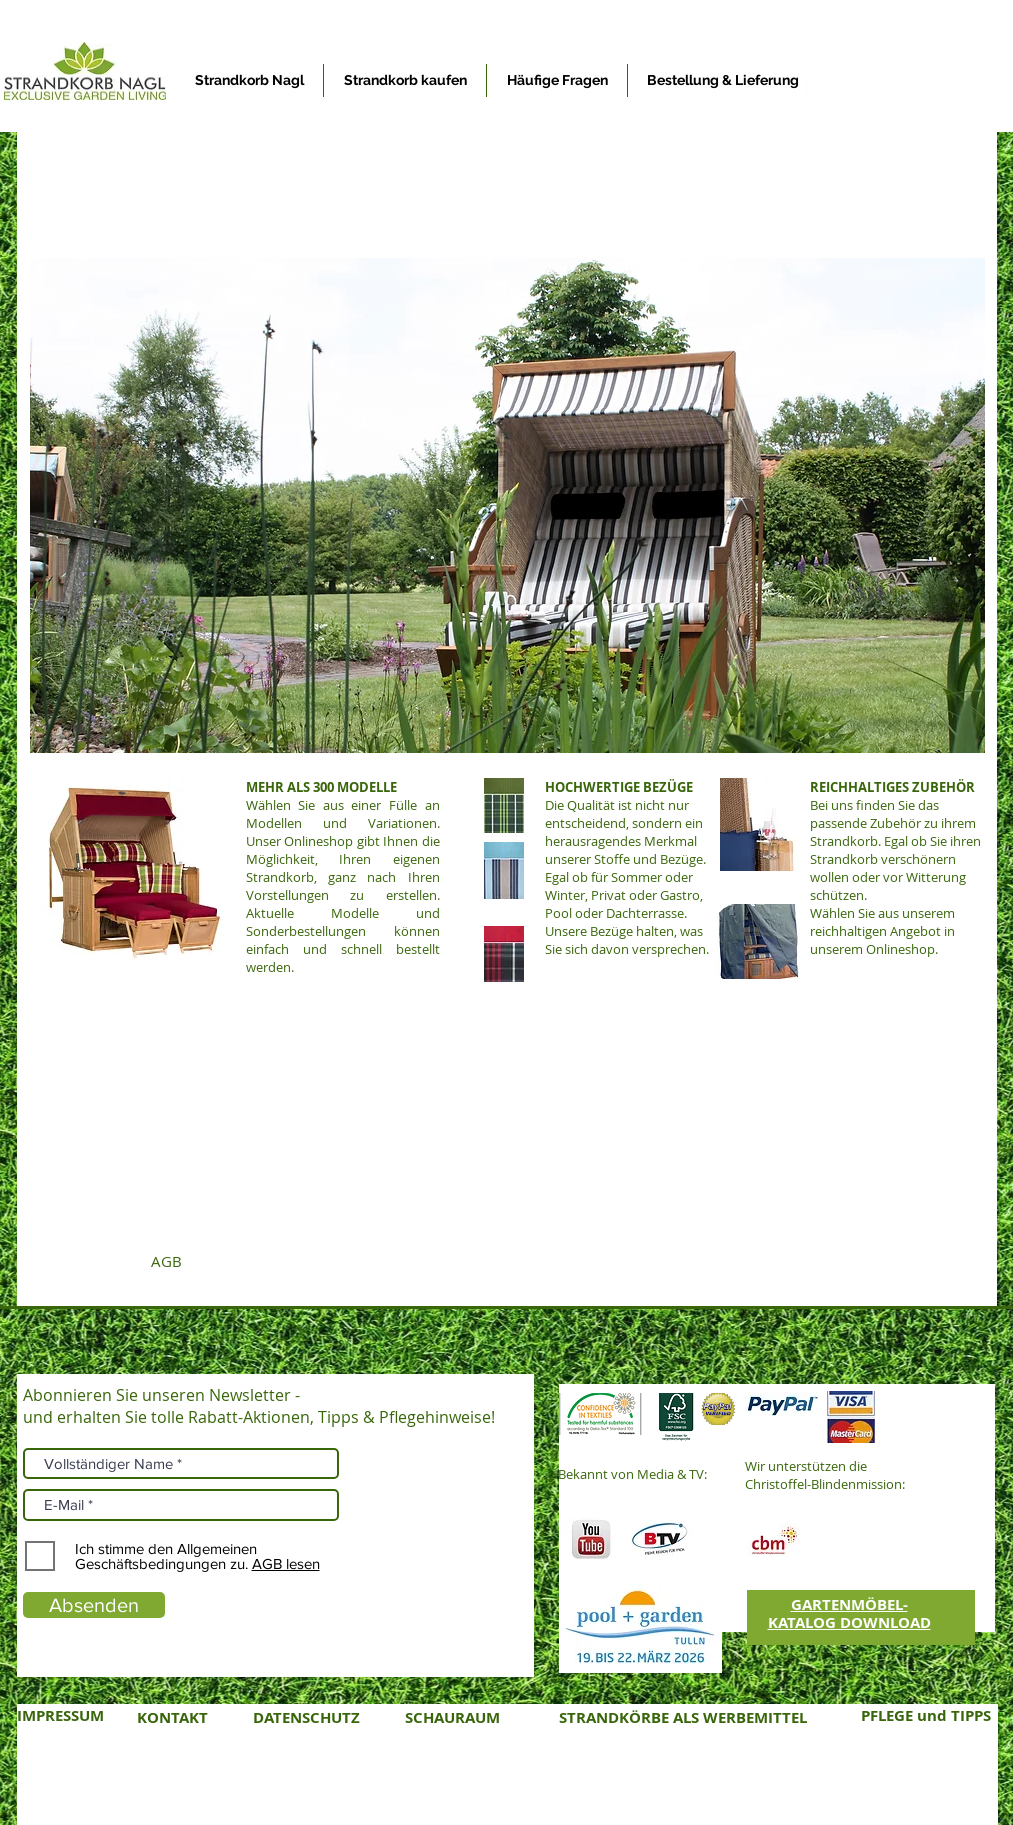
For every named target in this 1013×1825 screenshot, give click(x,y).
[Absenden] (94, 1605)
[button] (507, 505)
